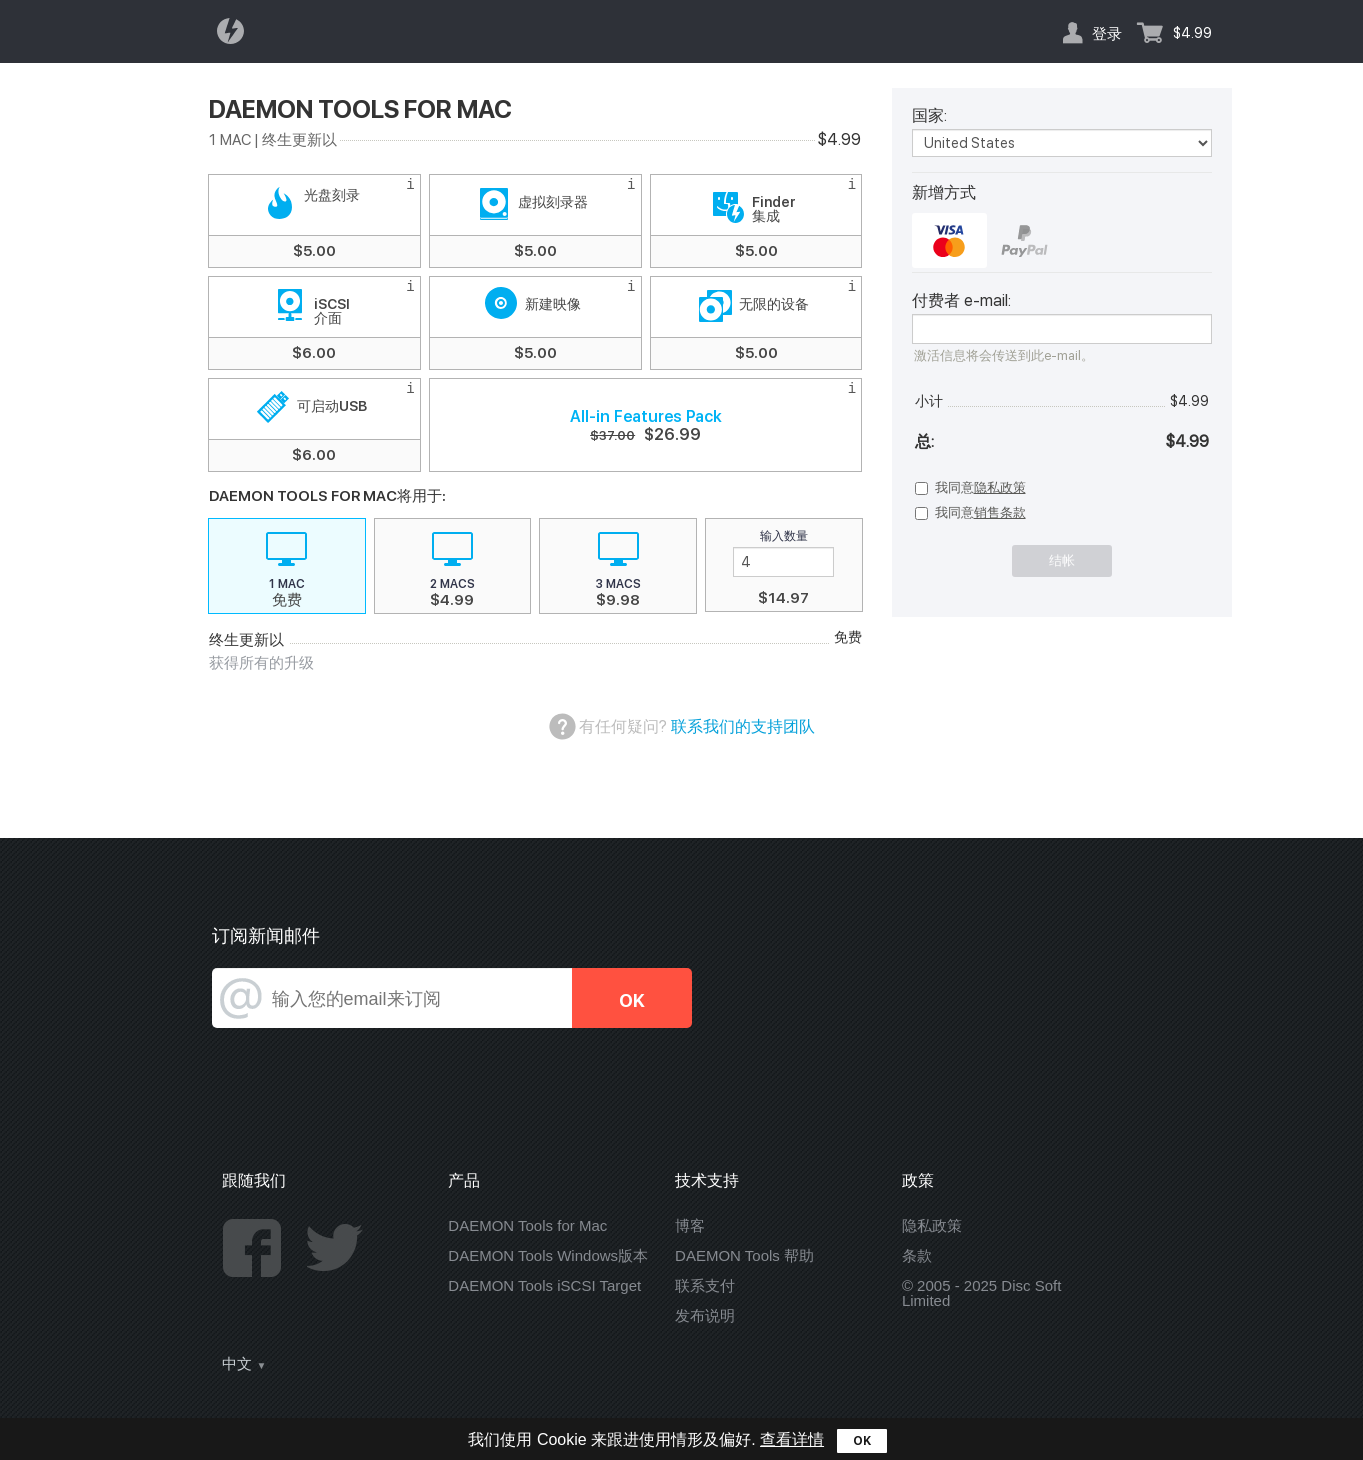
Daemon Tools (236, 31)
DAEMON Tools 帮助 (744, 1255)
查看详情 (792, 1439)
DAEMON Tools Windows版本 (548, 1255)
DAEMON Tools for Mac (527, 1225)
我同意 (980, 487)
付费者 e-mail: (961, 301)
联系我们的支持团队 (743, 727)
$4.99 (1192, 33)
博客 (690, 1225)
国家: (929, 116)
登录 (1107, 33)
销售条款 (1000, 512)
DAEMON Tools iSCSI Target (544, 1285)
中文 (237, 1364)
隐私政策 (1000, 487)
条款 (917, 1255)
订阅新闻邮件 (266, 935)
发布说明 (705, 1315)
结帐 (1062, 560)
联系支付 (705, 1285)
